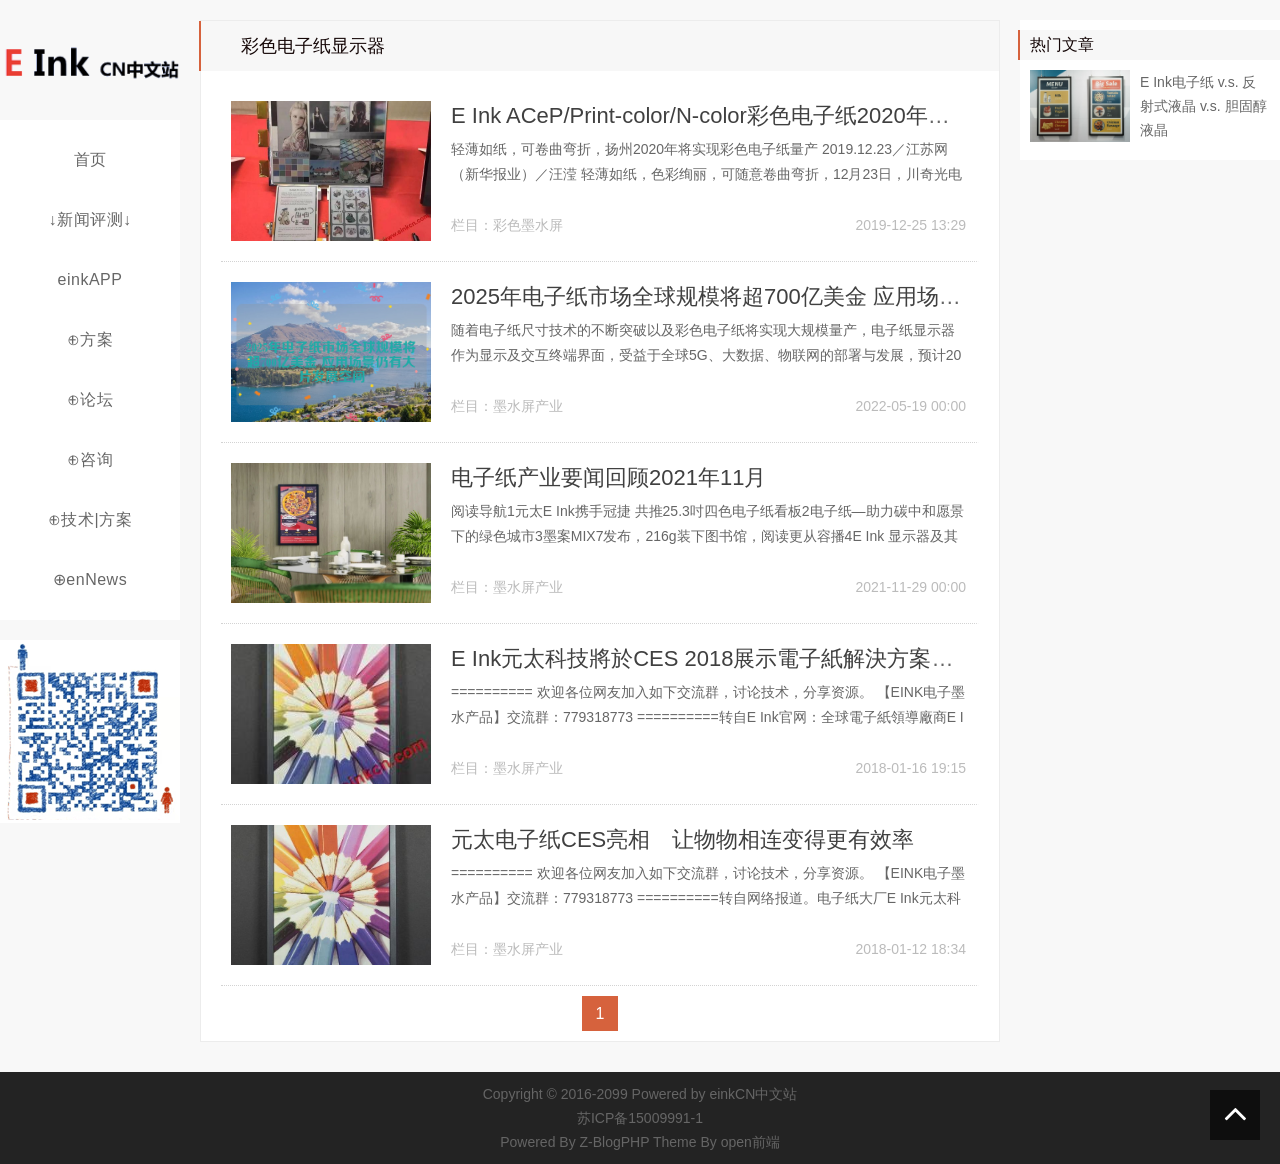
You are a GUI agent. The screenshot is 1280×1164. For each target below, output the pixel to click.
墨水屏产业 (528, 406)
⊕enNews (90, 579)
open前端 (750, 1142)
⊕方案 (90, 339)
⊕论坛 (90, 399)
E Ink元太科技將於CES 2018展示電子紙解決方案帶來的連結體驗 (768, 658)
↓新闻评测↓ (90, 219)
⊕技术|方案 (90, 519)
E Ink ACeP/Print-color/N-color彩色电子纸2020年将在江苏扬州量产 (777, 115)
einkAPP (90, 279)
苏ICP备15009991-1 (640, 1118)
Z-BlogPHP (615, 1142)
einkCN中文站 (753, 1094)
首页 (90, 159)
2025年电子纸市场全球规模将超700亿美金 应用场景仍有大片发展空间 (794, 296)
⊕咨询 (90, 459)
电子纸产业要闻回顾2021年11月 (608, 477)
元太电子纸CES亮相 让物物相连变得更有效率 (682, 839)
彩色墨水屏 (528, 225)
